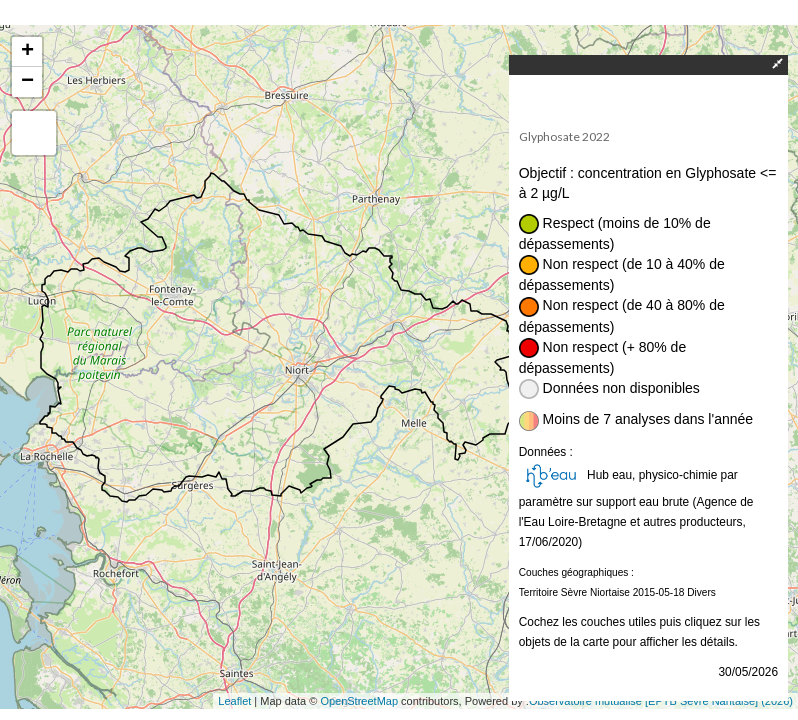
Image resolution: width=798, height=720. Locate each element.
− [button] (27, 82)
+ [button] (27, 52)
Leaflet (234, 701)
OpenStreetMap (359, 701)
